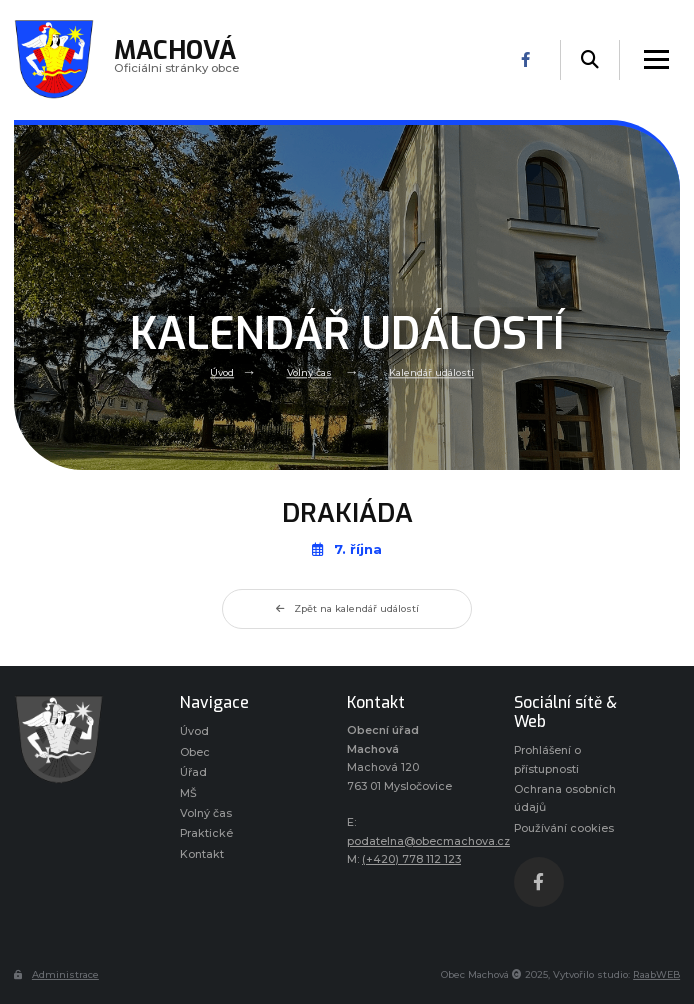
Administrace (56, 974)
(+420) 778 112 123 (411, 859)
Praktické (206, 833)
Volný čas (309, 372)
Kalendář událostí (431, 372)
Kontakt (202, 854)
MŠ (188, 793)
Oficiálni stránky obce (176, 59)
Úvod (222, 372)
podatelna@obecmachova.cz (428, 841)
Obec (195, 752)
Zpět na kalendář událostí (347, 608)
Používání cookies (564, 828)
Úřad (193, 772)
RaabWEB (656, 974)
